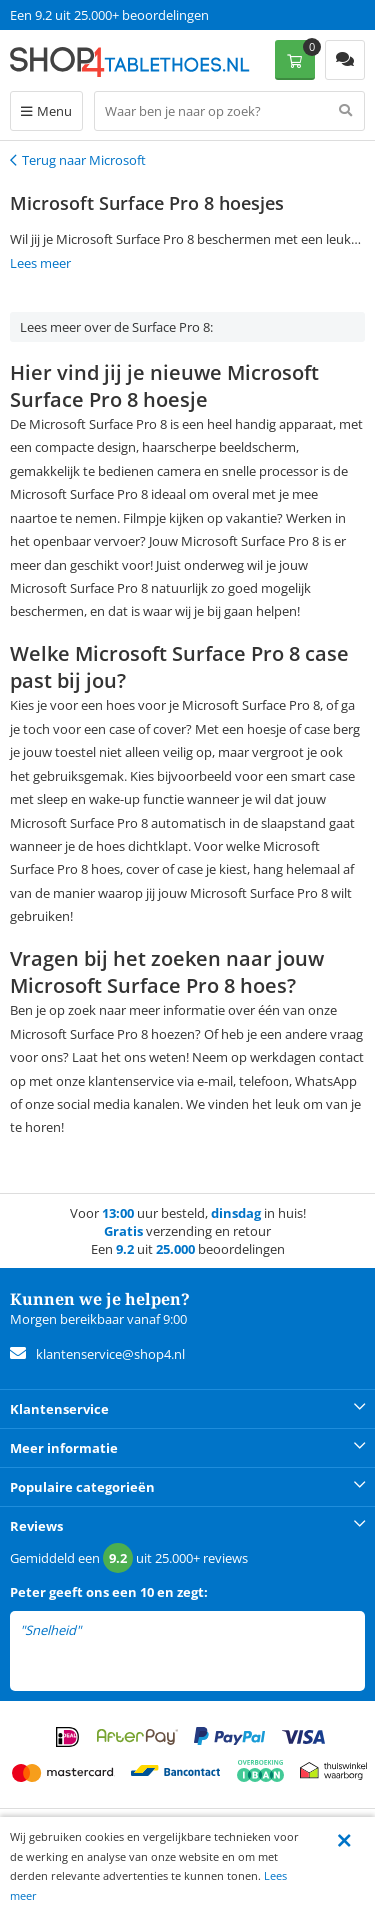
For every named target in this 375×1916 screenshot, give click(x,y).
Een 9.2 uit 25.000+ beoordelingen (109, 15)
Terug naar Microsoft (84, 160)
